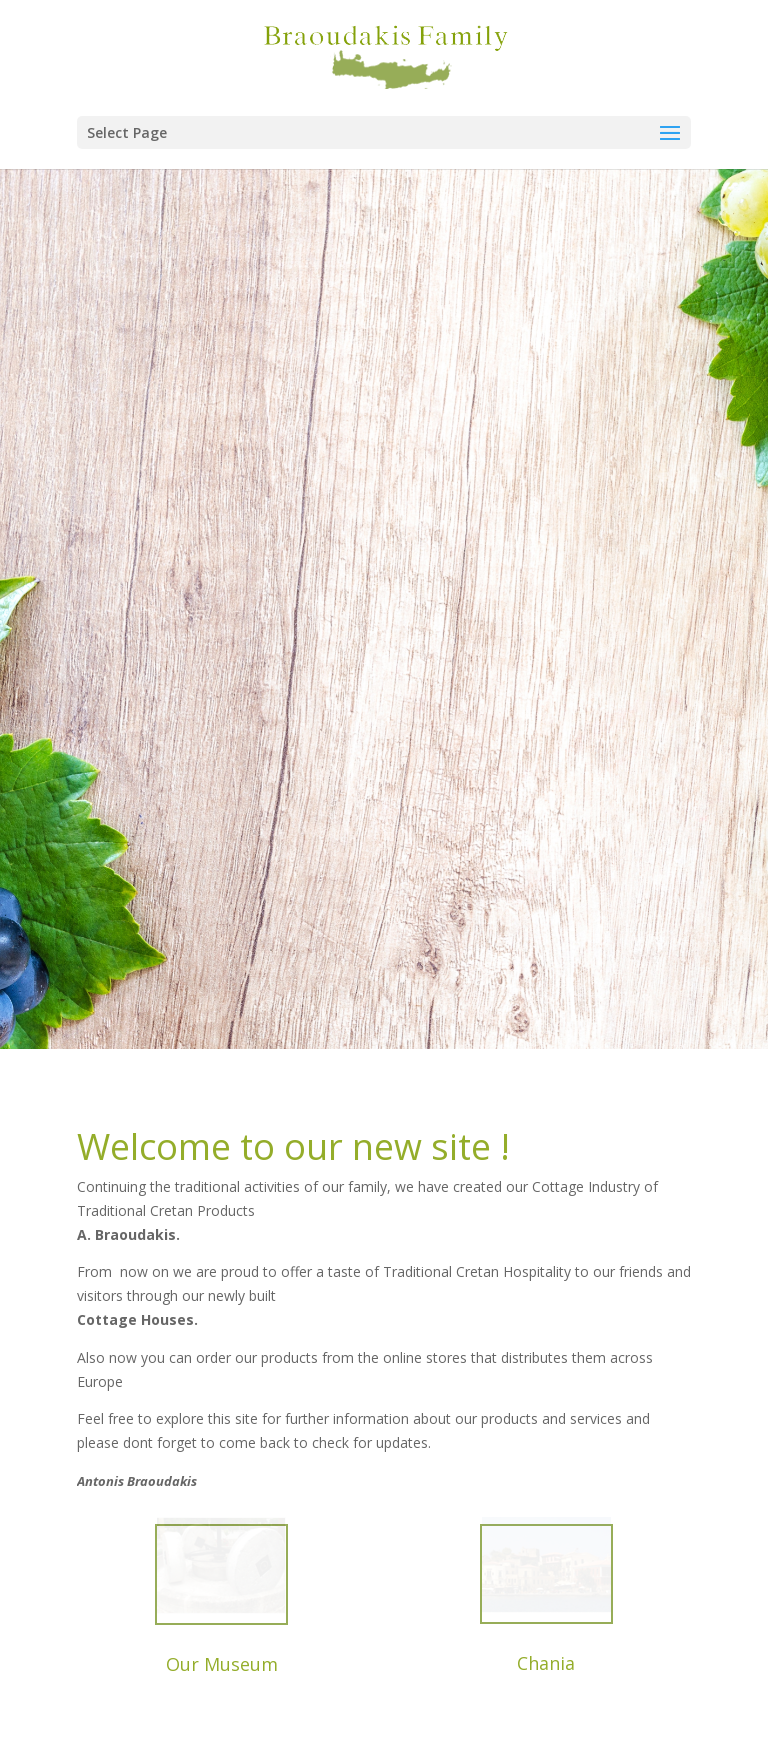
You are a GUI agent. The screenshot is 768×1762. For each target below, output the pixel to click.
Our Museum (222, 1664)
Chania (546, 1663)
